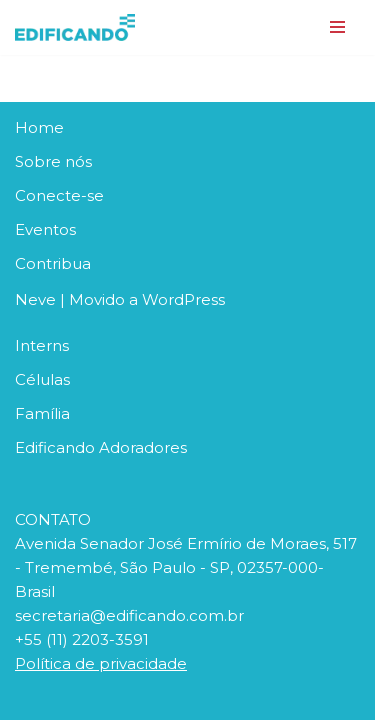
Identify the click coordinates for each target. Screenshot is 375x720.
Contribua (53, 263)
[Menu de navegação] (337, 27)
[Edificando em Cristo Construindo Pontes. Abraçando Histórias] (75, 27)
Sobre (40, 161)
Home (39, 127)
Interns (42, 345)
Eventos (45, 229)
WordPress (183, 299)
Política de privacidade (101, 663)
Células (42, 379)
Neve (35, 299)
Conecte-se (59, 195)
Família (42, 413)
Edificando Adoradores (101, 447)
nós (78, 161)
